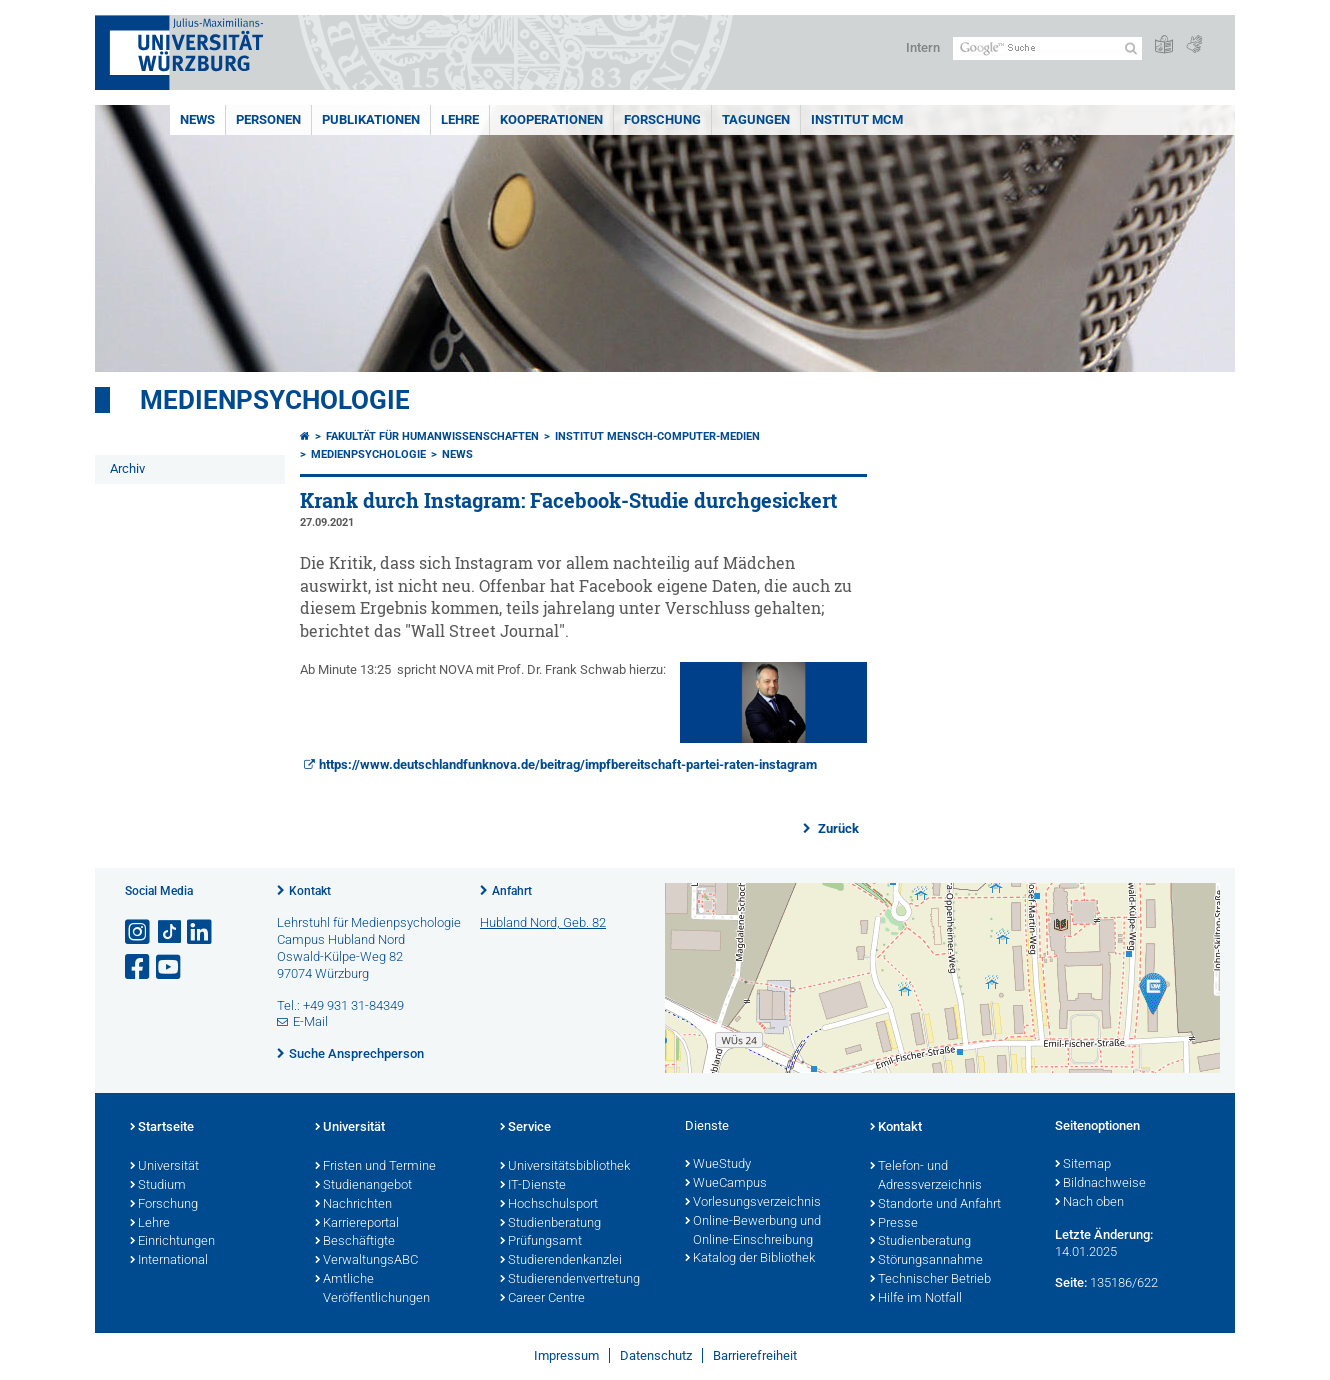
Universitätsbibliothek (565, 1167)
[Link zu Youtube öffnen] (170, 967)
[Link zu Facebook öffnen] (139, 967)
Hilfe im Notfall (916, 1299)
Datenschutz (656, 1355)
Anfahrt (512, 891)
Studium (158, 1186)
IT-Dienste (533, 1186)
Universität (164, 1167)
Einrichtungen (172, 1242)
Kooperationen (551, 119)
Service (525, 1128)
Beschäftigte (355, 1242)
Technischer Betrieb (930, 1280)
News (197, 119)
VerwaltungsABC (366, 1261)
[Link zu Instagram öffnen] (139, 932)
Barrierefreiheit (755, 1355)
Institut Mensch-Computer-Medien (657, 436)
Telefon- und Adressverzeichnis (926, 1176)
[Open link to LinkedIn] (201, 932)
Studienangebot (363, 1186)
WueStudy (718, 1165)
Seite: (1071, 1282)
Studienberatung (550, 1224)
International (169, 1261)
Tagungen (756, 119)
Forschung (662, 119)
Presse (894, 1224)
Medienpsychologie (275, 400)
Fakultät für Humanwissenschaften (432, 436)
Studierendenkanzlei (561, 1261)
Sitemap (1083, 1165)
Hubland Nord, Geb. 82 (543, 922)
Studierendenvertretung (570, 1280)
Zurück (837, 828)
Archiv (127, 468)
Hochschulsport (549, 1205)
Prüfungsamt (541, 1242)
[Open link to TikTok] (170, 932)
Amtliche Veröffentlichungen (372, 1289)
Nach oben (1089, 1203)
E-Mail (310, 1021)
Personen (268, 119)
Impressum (566, 1355)
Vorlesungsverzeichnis (753, 1203)
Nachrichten (353, 1205)
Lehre (460, 119)
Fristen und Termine (375, 1167)
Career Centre (542, 1299)
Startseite (162, 1128)
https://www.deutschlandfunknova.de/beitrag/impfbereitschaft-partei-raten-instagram (568, 764)
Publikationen (371, 119)
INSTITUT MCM (857, 119)
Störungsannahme (926, 1261)
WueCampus (726, 1184)
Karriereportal (357, 1224)
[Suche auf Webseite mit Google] (1047, 48)
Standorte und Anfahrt (935, 1205)
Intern (923, 47)
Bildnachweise (1100, 1184)
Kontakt (310, 891)
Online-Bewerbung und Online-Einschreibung (753, 1231)
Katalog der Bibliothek (750, 1259)
